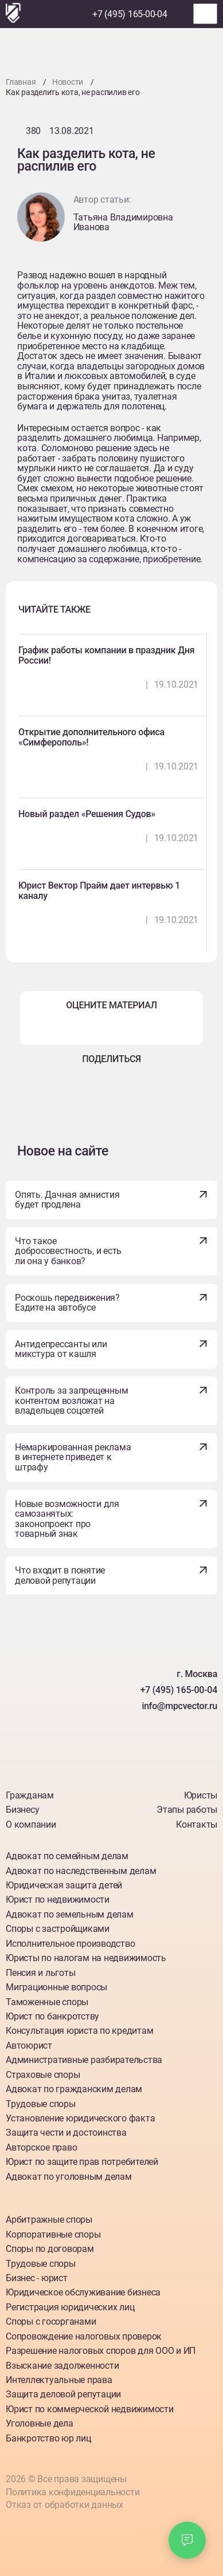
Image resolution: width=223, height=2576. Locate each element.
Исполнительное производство (70, 1943)
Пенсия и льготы (40, 1972)
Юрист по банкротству (52, 2016)
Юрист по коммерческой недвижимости (90, 2409)
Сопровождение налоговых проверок (84, 2336)
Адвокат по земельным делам (70, 1914)
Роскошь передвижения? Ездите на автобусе (67, 1302)
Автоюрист (29, 2045)
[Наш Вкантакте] (58, 1759)
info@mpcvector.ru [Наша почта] (179, 1706)
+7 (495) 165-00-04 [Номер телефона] (129, 14)
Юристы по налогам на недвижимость (86, 1957)
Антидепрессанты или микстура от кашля (61, 1349)
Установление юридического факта (80, 2118)
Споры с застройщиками (57, 1928)
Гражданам (30, 1795)
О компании (31, 1824)
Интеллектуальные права (59, 2379)
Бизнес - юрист (37, 2278)
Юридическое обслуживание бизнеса (83, 2292)
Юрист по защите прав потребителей (82, 2161)
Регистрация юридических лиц (70, 2307)
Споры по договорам (50, 2248)
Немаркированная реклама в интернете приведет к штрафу (73, 1457)
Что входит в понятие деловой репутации (60, 1575)
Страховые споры (43, 2074)
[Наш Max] (76, 14)
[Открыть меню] (205, 13)
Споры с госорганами (51, 2321)
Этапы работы (187, 1809)
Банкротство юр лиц (48, 2438)
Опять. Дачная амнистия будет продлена (67, 1199)
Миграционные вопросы (56, 1987)
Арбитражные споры (49, 2219)
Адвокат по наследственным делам (81, 1870)
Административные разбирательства (84, 2059)
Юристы (201, 1795)
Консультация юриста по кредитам (79, 2030)
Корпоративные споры (53, 2234)
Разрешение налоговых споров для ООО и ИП (100, 2350)
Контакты (196, 1824)
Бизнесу (22, 1809)
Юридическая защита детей (64, 1885)
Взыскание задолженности (62, 2365)
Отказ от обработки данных (64, 2505)
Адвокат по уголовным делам (69, 2176)
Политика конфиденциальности (72, 2492)
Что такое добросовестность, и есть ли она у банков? (68, 1251)
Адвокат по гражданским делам (74, 2089)
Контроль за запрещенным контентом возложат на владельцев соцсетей (71, 1400)
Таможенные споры (47, 2002)
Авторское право (41, 2147)
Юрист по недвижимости (57, 1899)
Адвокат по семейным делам (67, 1856)
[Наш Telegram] (56, 14)
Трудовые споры (41, 2103)
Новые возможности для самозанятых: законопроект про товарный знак (67, 1519)
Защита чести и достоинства (66, 2132)
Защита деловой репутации (63, 2394)
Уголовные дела (39, 2423)
